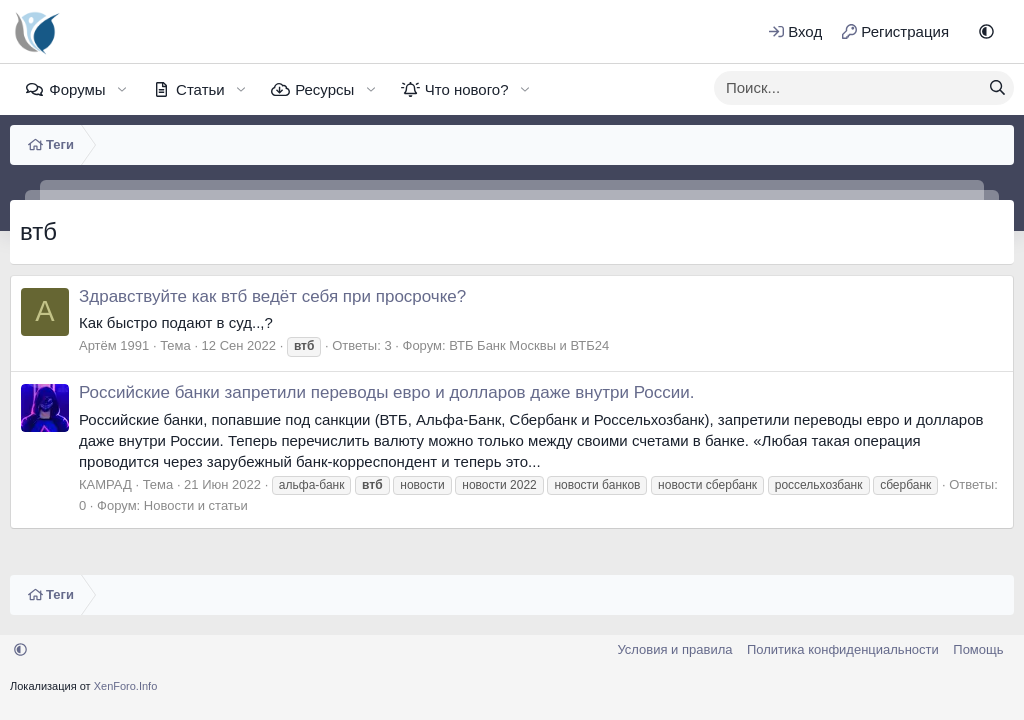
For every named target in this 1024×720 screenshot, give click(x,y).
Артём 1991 (114, 345)
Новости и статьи (196, 505)
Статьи (200, 89)
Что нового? (467, 89)
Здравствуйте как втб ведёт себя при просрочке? (272, 296)
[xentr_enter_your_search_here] (848, 88)
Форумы (77, 89)
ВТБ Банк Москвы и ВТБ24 (529, 345)
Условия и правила (674, 649)
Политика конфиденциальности (843, 649)
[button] (986, 31)
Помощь (978, 649)
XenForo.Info (126, 686)
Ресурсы (324, 89)
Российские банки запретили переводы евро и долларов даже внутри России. (386, 392)
